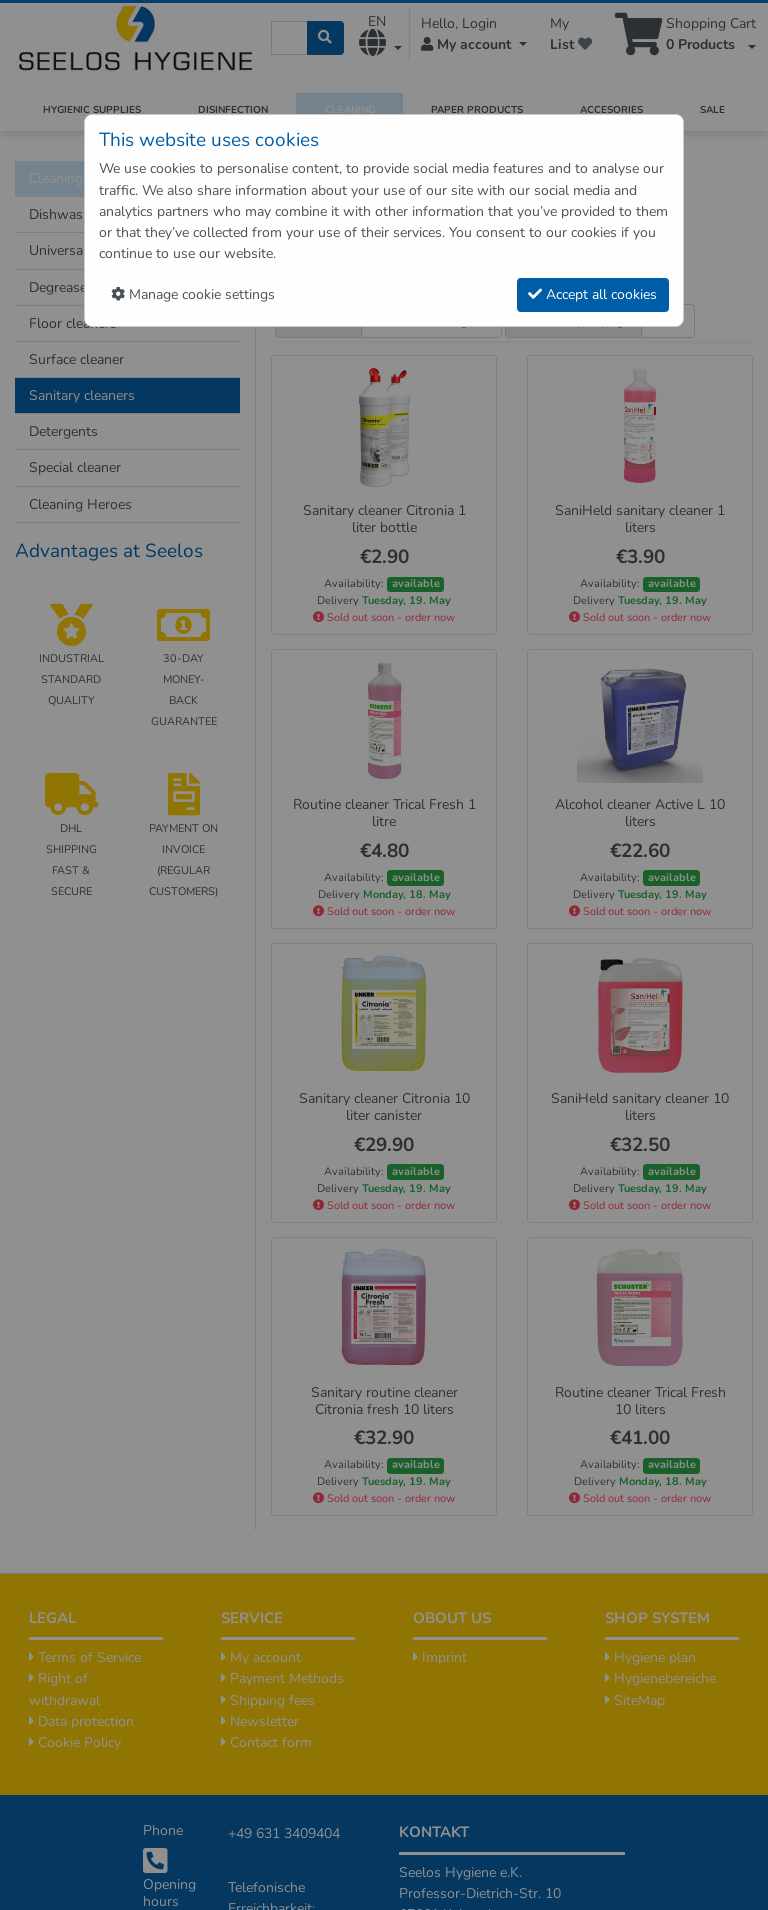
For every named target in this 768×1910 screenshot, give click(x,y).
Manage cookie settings (193, 294)
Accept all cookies (592, 294)
